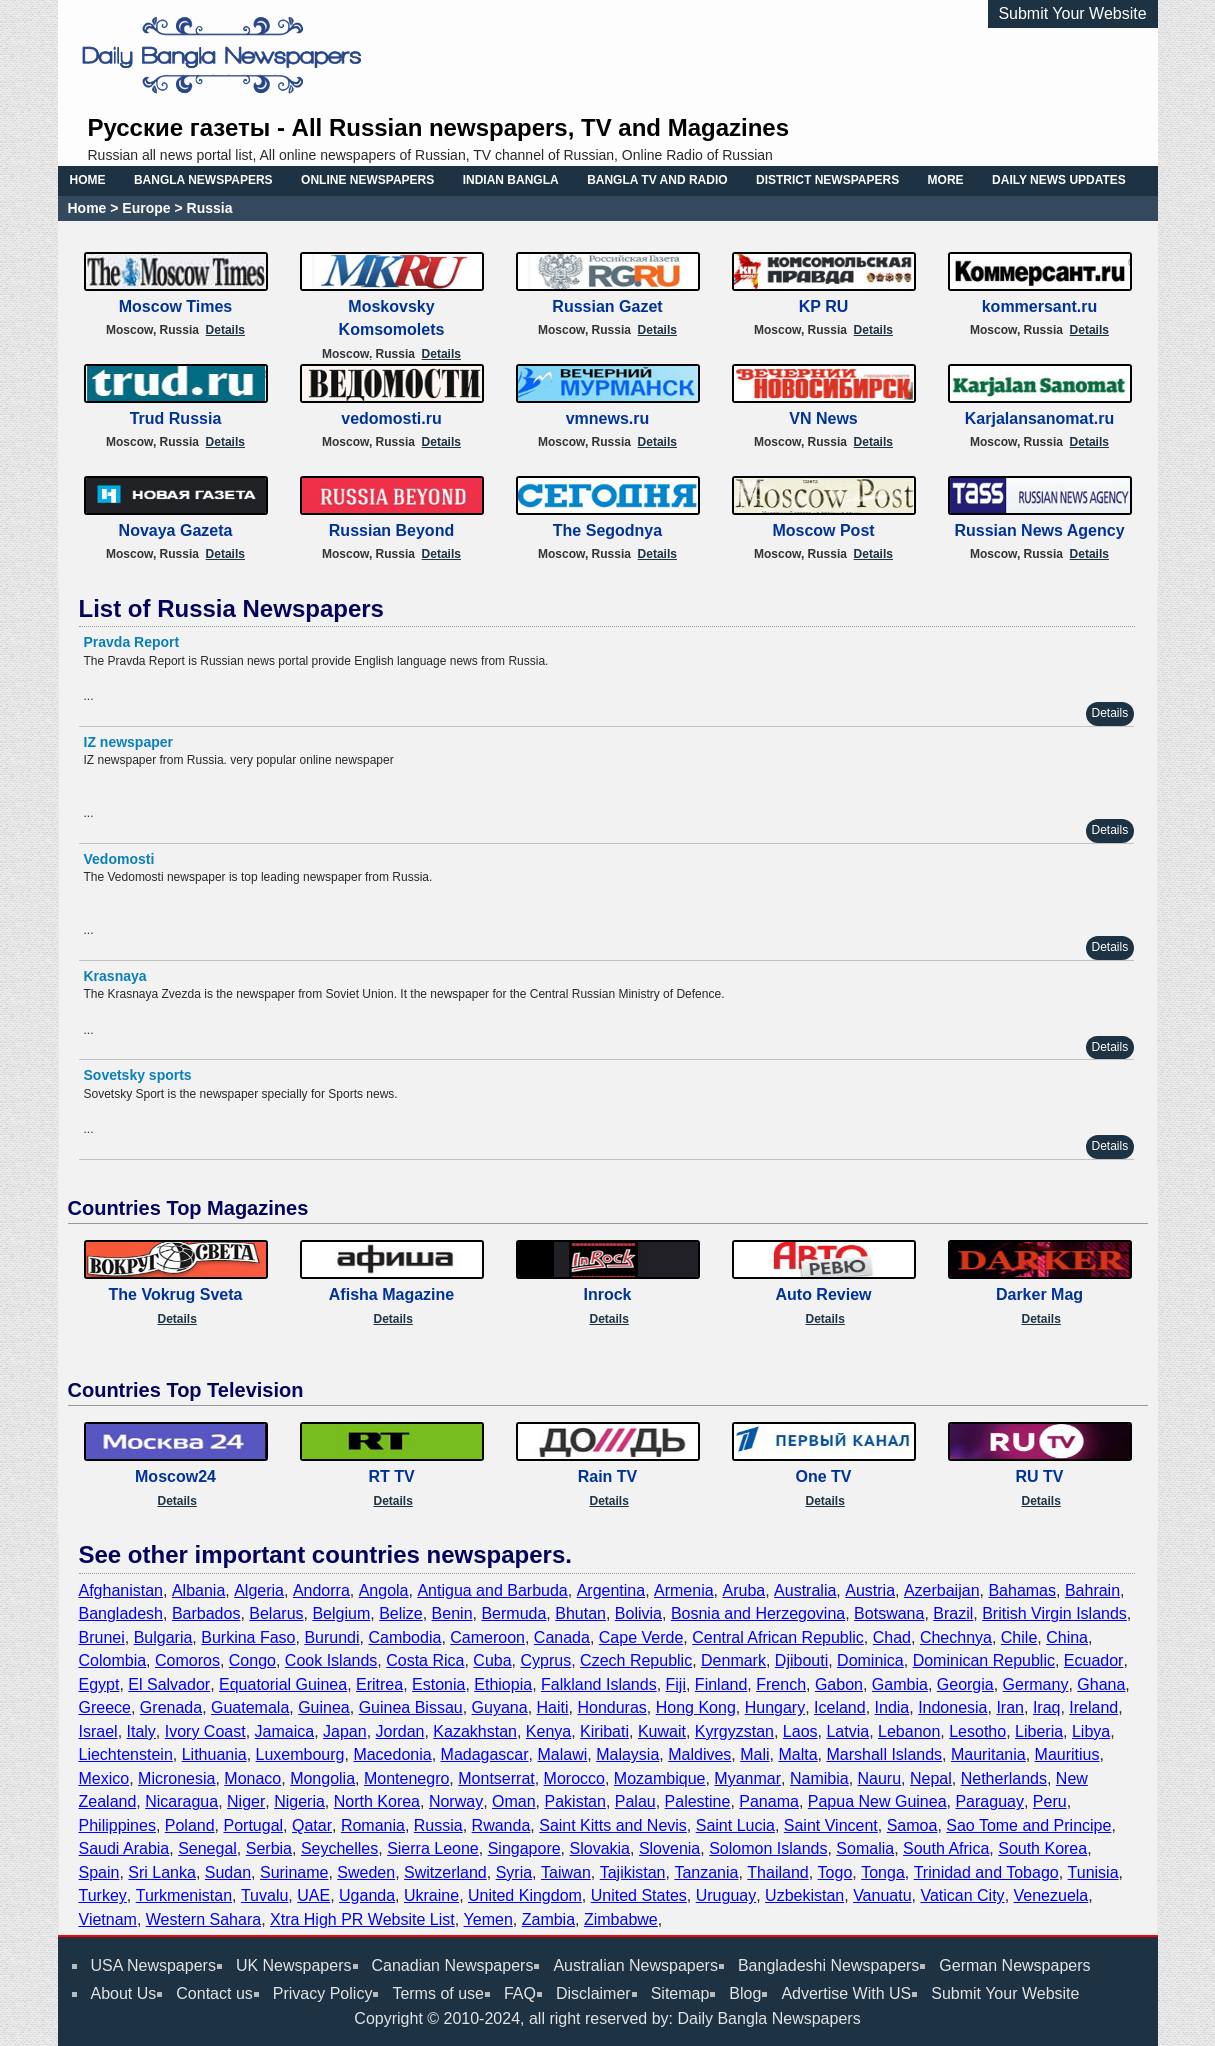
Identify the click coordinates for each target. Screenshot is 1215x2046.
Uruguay (726, 1895)
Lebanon (909, 1731)
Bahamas (1022, 1590)
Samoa (912, 1825)
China (1067, 1637)
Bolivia (638, 1613)
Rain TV (608, 1476)
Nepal (931, 1778)
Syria (514, 1872)
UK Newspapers (294, 1965)
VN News (823, 418)
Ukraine (431, 1895)
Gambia (900, 1684)
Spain (99, 1872)
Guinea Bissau (411, 1707)
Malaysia (627, 1754)
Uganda (367, 1895)
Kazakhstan (475, 1731)
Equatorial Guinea (283, 1684)
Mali (754, 1754)
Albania (198, 1590)
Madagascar (485, 1754)
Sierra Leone (433, 1848)
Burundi (331, 1637)
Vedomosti (119, 859)
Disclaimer (593, 1993)
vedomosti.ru (391, 418)
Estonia (438, 1684)
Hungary (775, 1707)
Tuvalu (264, 1895)
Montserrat (496, 1778)
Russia (438, 1825)
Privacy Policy (323, 1993)
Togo (835, 1872)
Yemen (488, 1919)
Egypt (99, 1684)
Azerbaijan (942, 1590)
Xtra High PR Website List (362, 1919)
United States (639, 1895)
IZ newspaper (128, 742)
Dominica (870, 1660)
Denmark (733, 1660)
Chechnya (956, 1637)
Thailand (777, 1872)
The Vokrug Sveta (176, 1294)
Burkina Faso (248, 1637)
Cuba (492, 1660)
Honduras (611, 1707)
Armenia (684, 1590)
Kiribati (604, 1731)
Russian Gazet (607, 306)
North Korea (377, 1801)
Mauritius (1067, 1754)
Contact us (214, 1993)
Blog (745, 1993)
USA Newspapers (153, 1965)
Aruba (744, 1590)
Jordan (400, 1731)
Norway (456, 1801)
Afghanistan (121, 1590)
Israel (98, 1731)
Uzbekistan (804, 1895)
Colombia (113, 1660)
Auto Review (823, 1294)
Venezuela (1051, 1895)
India (892, 1707)
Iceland (840, 1707)
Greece (105, 1707)
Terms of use (438, 1993)
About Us (124, 1993)
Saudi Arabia (124, 1848)
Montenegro (406, 1778)
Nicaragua (181, 1801)
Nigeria (299, 1801)
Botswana (889, 1613)
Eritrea (379, 1684)
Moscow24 (175, 1476)
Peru (1050, 1801)
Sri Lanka (162, 1872)
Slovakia (600, 1848)
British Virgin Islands (1054, 1613)
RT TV (391, 1476)
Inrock (607, 1294)
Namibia (819, 1778)
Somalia (865, 1848)
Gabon (839, 1684)
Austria (870, 1590)
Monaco (252, 1778)
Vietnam (108, 1919)
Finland (721, 1684)
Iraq (1047, 1707)
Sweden (366, 1872)
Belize (401, 1613)
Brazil (953, 1613)
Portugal (254, 1825)
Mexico (104, 1778)
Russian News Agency (1039, 530)
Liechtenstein (126, 1754)
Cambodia (404, 1637)
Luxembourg (300, 1754)
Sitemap (680, 1993)
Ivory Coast (205, 1731)
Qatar (312, 1825)
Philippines (117, 1825)
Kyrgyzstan (734, 1731)
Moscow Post (823, 530)
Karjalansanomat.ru (1039, 418)
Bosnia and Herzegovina (758, 1613)
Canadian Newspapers (453, 1965)
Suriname (294, 1872)
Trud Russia (176, 418)
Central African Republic (778, 1637)
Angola (384, 1590)
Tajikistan (633, 1872)
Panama (769, 1801)
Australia (805, 1590)
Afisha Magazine (391, 1294)
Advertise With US (846, 1993)
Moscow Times (176, 306)
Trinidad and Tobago (986, 1872)
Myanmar (747, 1778)
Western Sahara (203, 1919)
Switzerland (445, 1872)
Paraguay (989, 1801)
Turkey (103, 1895)
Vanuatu (882, 1895)
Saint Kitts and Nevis (613, 1825)
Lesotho (977, 1731)
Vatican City (962, 1895)
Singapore (524, 1848)
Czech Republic (636, 1660)
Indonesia (952, 1707)
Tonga (883, 1872)
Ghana (1101, 1684)
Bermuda (513, 1613)
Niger (246, 1801)
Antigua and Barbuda (492, 1590)
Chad (892, 1637)
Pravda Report (132, 642)
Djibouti (801, 1660)
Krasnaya (115, 976)
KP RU (824, 306)
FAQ (520, 1993)
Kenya (548, 1731)
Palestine (698, 1801)
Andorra (321, 1590)
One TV (823, 1476)
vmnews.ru (608, 418)
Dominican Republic (984, 1660)
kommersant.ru (1040, 306)
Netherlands (1004, 1778)
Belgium (341, 1613)
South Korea (1042, 1848)
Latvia (847, 1731)
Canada (562, 1637)
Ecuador (1094, 1660)
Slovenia (669, 1848)
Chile (1019, 1637)
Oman (514, 1801)
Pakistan (575, 1801)
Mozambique (660, 1778)
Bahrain (1092, 1590)
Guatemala (250, 1707)
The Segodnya (607, 530)
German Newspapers (1014, 1965)
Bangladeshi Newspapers (828, 1965)
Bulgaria (163, 1637)
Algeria (259, 1590)
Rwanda (501, 1825)
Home (87, 208)
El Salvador (169, 1684)
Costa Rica (425, 1660)
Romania (373, 1825)
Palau (635, 1801)
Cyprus (546, 1660)
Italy (141, 1731)
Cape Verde (641, 1637)
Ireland (1093, 1707)
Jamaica (285, 1731)
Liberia (1039, 1731)
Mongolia (322, 1778)
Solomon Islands (768, 1848)
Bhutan (580, 1613)
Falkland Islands (599, 1684)
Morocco (574, 1778)
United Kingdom (525, 1895)
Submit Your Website (1072, 13)
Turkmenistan (184, 1895)
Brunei (102, 1637)
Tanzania (706, 1872)
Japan (345, 1731)
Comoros (187, 1660)
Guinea (324, 1707)
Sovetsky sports (138, 1075)
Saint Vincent (831, 1825)
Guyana (500, 1707)
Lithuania (214, 1754)
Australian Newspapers (635, 1965)
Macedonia (392, 1754)
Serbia (269, 1848)
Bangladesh (121, 1613)
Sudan (228, 1872)
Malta (797, 1754)
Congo (252, 1660)
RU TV (1040, 1476)
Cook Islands (331, 1660)
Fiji (676, 1684)
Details (225, 330)
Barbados (206, 1613)
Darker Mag (1039, 1294)
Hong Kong (696, 1707)
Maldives (699, 1754)
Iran (1010, 1707)
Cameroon (487, 1637)
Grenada (171, 1707)
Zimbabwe (621, 1919)
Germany (1036, 1684)
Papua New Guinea (877, 1801)
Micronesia (176, 1778)
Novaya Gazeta (176, 530)
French (781, 1684)
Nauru (880, 1778)
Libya (1091, 1731)
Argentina (611, 1590)
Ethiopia (503, 1684)
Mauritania (988, 1754)
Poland (190, 1825)
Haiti (553, 1707)
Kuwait (662, 1731)
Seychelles (339, 1848)
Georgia (965, 1684)
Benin (452, 1613)
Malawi (562, 1754)
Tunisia (1093, 1872)
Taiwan (566, 1872)
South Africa (946, 1848)
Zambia (548, 1919)
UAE (313, 1895)
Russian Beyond (391, 530)
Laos (800, 1731)
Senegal (207, 1848)
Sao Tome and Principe (1028, 1825)
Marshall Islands (884, 1754)
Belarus (276, 1613)
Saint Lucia (735, 1825)
